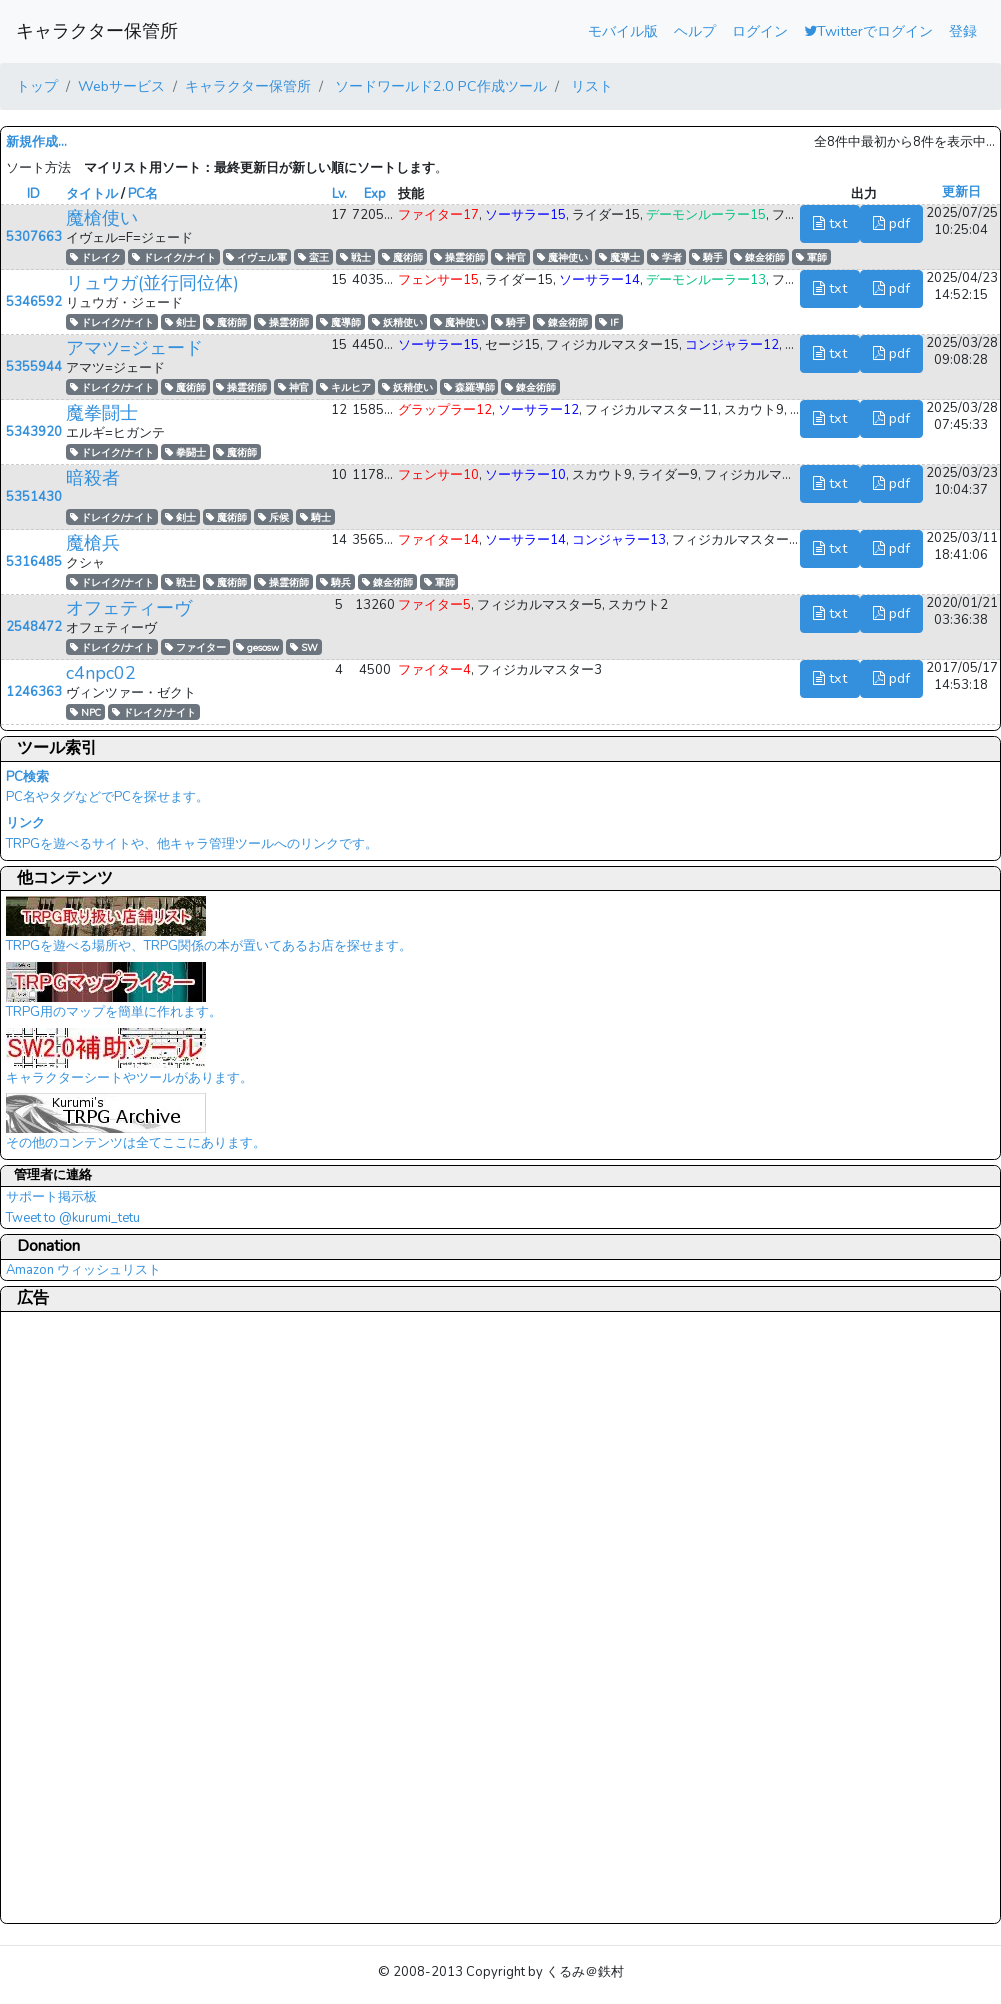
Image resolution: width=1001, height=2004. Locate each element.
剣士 (180, 322)
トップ (37, 86)
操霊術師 (459, 257)
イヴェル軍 (256, 257)
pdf (891, 223)
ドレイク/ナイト (174, 257)
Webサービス (121, 86)
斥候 (273, 517)
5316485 (34, 562)
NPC (85, 712)
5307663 (34, 237)
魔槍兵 (93, 543)
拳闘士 (185, 452)
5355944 (34, 367)
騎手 (707, 257)
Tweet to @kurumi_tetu (73, 1218)
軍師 (811, 257)
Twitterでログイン (868, 31)
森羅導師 (469, 387)
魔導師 (340, 322)
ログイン (760, 31)
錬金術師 (759, 257)
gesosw (257, 647)
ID (33, 194)
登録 (963, 31)
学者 (666, 257)
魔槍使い (102, 218)
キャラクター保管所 (97, 31)
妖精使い (397, 322)
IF (609, 322)
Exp (375, 194)
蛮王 (313, 257)
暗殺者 (93, 478)
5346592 (34, 302)
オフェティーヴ (129, 608)
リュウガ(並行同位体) (152, 283)
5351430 (34, 497)
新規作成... (36, 142)
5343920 (34, 432)
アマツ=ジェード (134, 348)
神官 (510, 257)
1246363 (34, 692)
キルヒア (345, 387)
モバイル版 (623, 31)
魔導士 (619, 257)
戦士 (355, 257)
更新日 (961, 192)
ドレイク (95, 257)
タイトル (92, 194)
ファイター (195, 647)
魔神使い (562, 257)
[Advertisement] (86, 1617)
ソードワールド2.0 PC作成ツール (439, 86)
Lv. (339, 194)
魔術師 (402, 257)
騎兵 (335, 582)
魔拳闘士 (102, 413)
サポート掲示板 (51, 1197)
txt (830, 223)
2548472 (34, 627)
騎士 (315, 517)
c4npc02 (101, 673)
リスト (590, 86)
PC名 (143, 194)
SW (304, 647)
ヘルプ (695, 31)
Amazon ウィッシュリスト (83, 1270)
